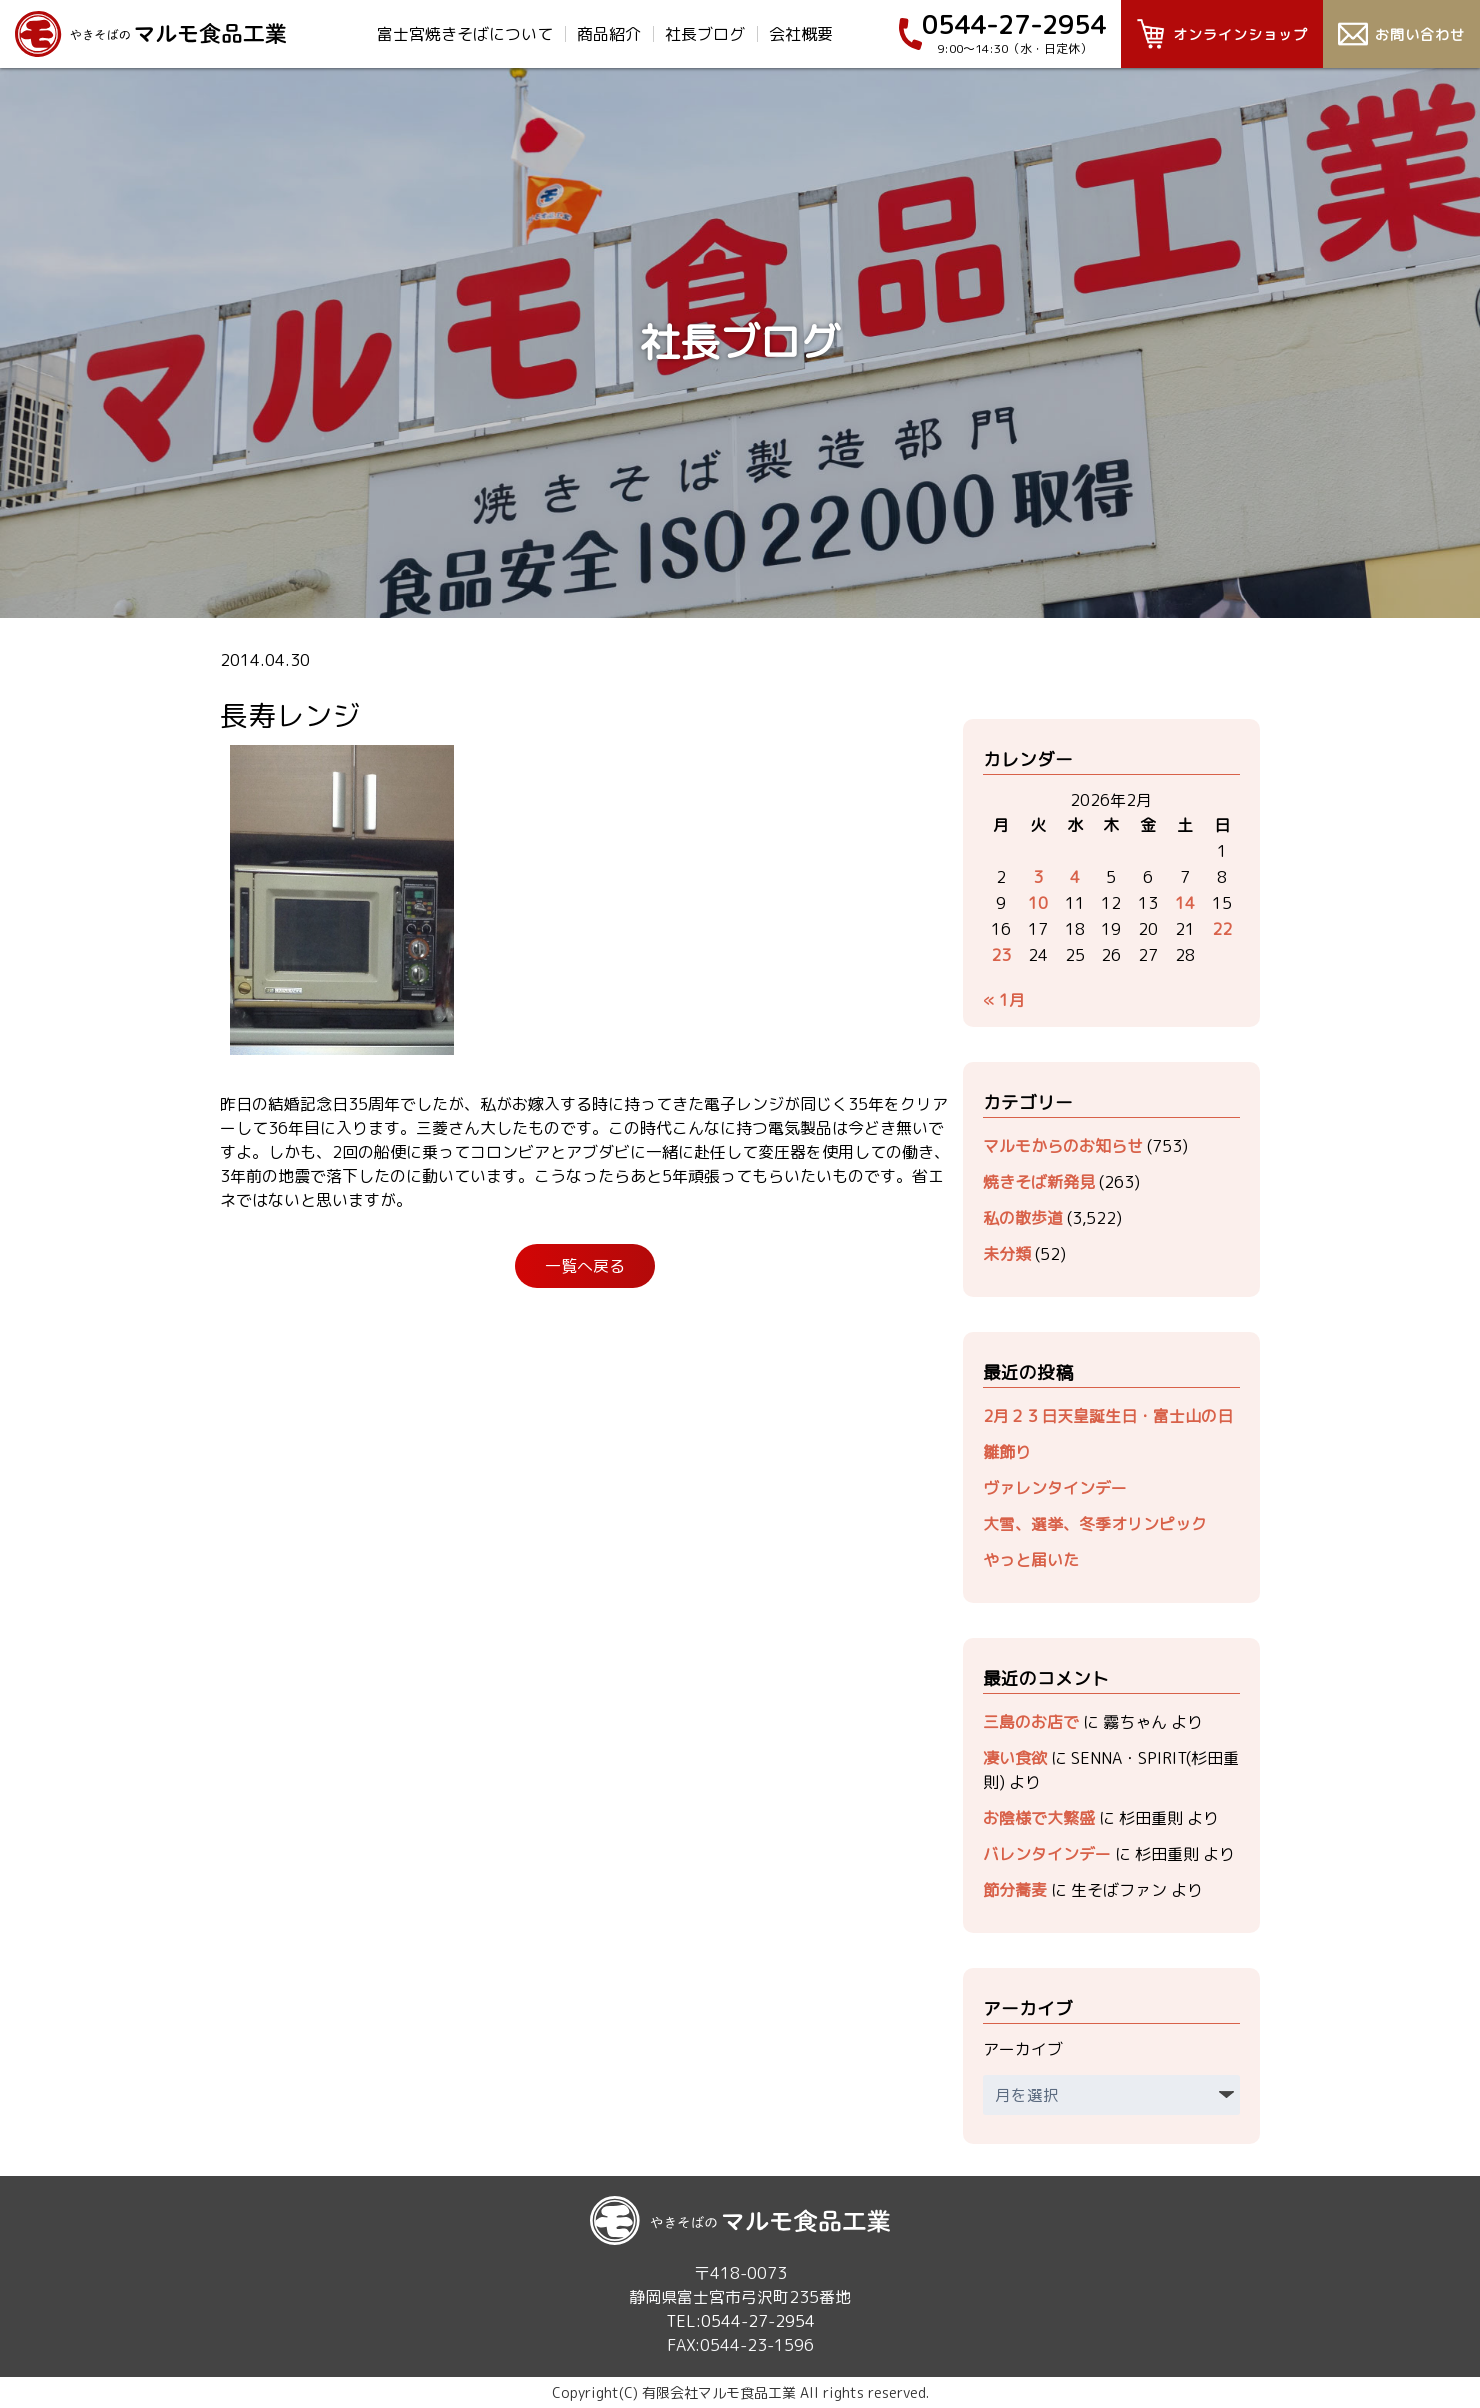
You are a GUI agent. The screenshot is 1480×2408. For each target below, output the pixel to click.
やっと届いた (1031, 1560)
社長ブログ (705, 34)
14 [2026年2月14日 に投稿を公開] (1185, 903)
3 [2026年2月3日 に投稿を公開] (1038, 877)
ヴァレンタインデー (1055, 1488)
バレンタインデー (1047, 1854)
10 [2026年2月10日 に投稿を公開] (1038, 903)
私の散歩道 (1023, 1218)
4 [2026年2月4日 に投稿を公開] (1075, 877)
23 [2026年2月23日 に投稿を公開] (1001, 955)
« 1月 (1004, 1000)
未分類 (1007, 1254)
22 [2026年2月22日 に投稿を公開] (1222, 929)
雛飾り (1007, 1452)
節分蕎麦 (1015, 1890)
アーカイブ (1023, 2049)
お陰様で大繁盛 (1039, 1818)
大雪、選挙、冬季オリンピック (1095, 1524)
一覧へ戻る (585, 1266)
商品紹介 (609, 34)
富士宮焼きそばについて (465, 34)
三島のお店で (1031, 1722)
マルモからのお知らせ (1063, 1146)
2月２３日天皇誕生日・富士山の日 (1108, 1416)
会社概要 (801, 34)
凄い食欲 (1015, 1758)
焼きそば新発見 (1039, 1182)
